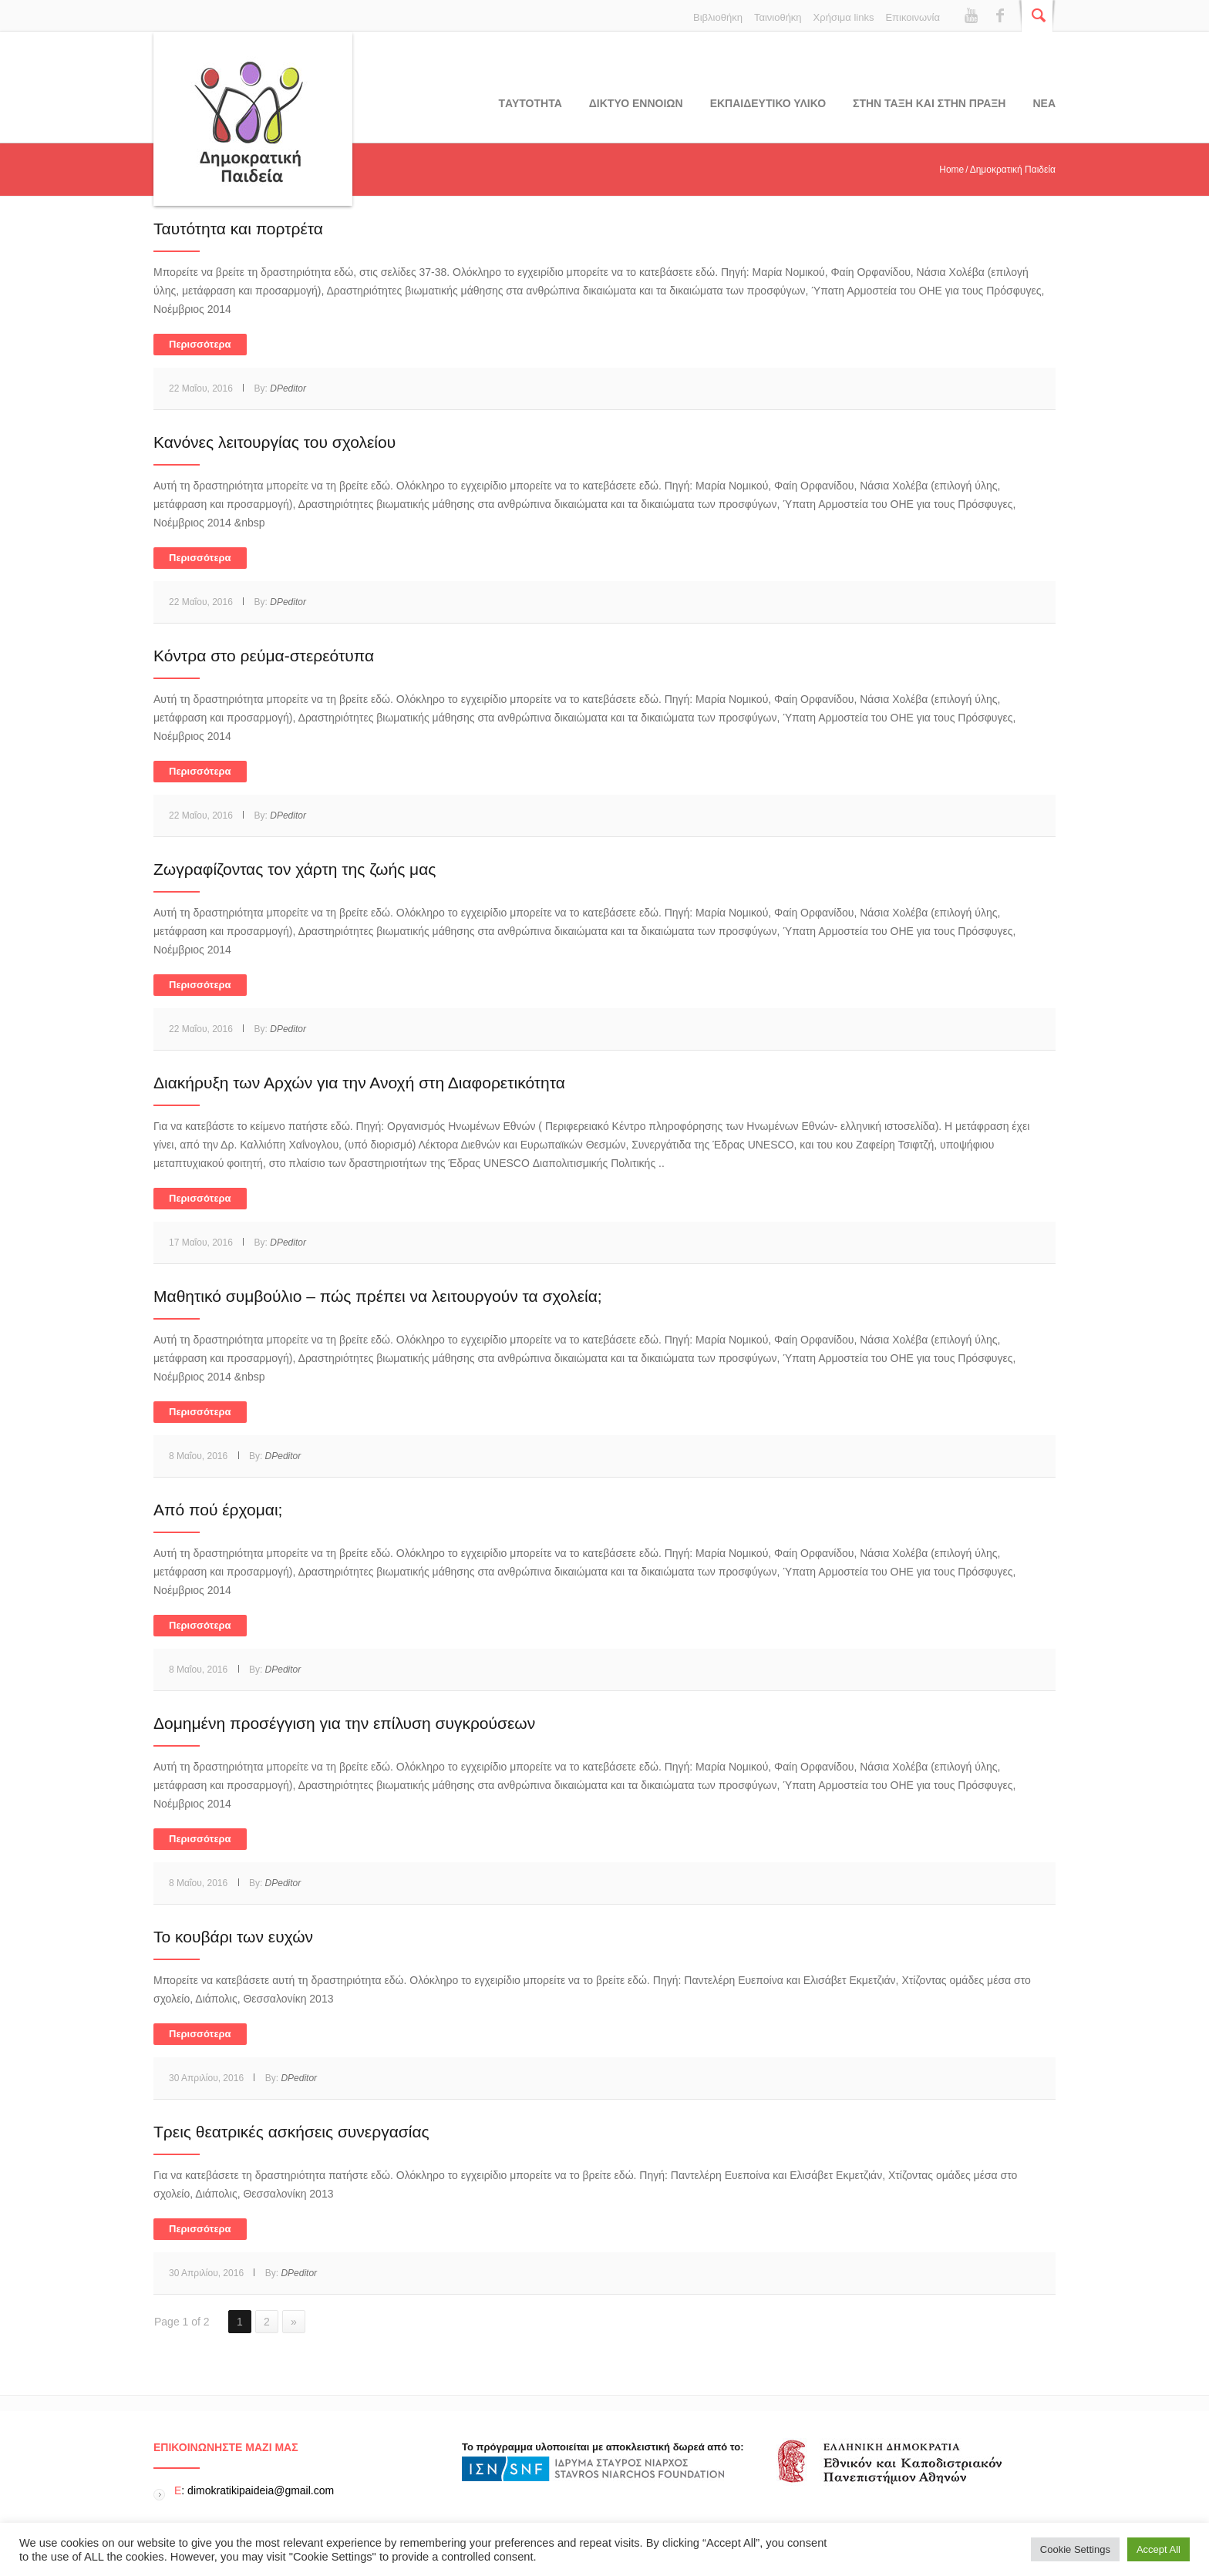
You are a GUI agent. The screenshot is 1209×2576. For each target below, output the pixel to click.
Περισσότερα (200, 344)
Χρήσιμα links (843, 17)
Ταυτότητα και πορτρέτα (238, 228)
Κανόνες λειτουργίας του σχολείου (274, 442)
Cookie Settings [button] (1075, 2549)
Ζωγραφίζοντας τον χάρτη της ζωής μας (294, 869)
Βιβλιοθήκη (718, 17)
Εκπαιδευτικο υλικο (768, 103)
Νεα (1044, 103)
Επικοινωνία (912, 17)
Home (951, 169)
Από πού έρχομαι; (217, 1509)
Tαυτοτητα (530, 103)
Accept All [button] (1158, 2549)
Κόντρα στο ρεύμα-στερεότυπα (263, 655)
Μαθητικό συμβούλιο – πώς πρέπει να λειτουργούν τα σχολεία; (377, 1296)
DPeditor (288, 388)
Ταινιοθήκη (778, 17)
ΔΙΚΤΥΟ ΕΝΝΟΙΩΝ (636, 103)
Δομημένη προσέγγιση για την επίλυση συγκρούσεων (344, 1723)
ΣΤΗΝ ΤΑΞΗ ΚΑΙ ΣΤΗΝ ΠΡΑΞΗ (929, 103)
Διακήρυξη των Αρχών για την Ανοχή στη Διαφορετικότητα (359, 1082)
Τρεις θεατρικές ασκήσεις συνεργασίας (291, 2132)
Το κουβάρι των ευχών (233, 1936)
